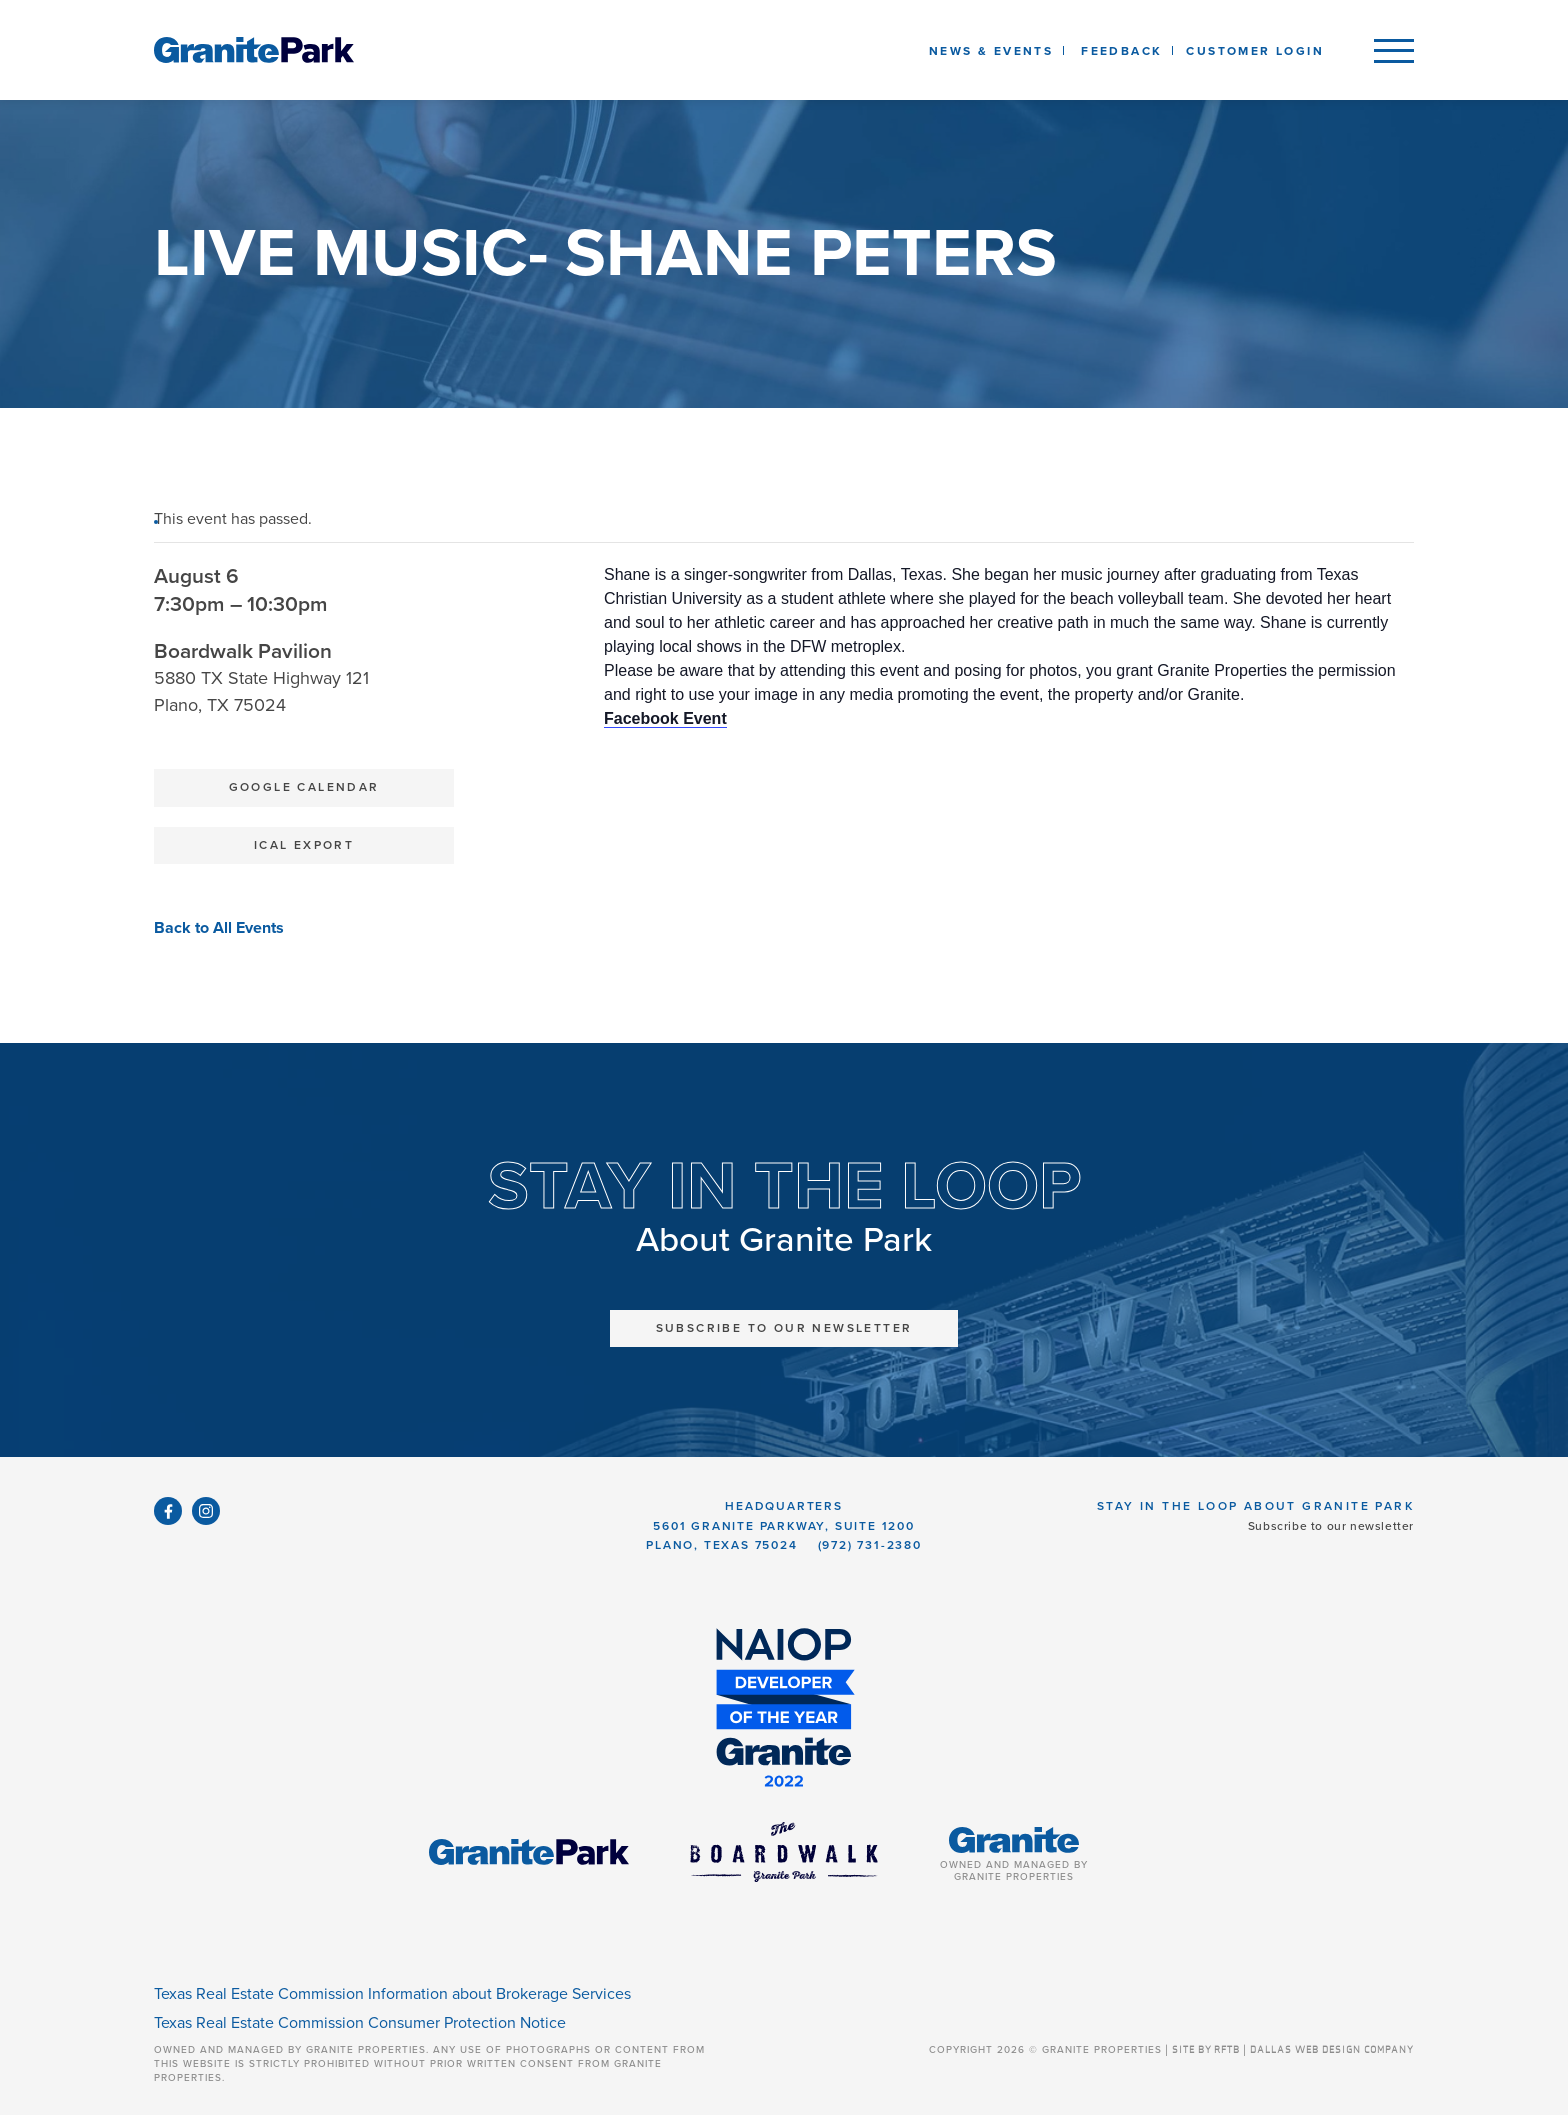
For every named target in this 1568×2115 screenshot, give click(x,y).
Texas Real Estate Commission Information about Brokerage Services (392, 1994)
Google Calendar (304, 787)
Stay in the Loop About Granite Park (1255, 1506)
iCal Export (304, 845)
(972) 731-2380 (870, 1545)
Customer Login (1255, 51)
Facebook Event (665, 718)
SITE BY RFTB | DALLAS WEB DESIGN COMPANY (1293, 2050)
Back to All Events (219, 928)
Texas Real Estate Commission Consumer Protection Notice (360, 2023)
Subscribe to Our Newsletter (784, 1328)
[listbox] (1121, 50)
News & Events (995, 51)
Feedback (1121, 51)
